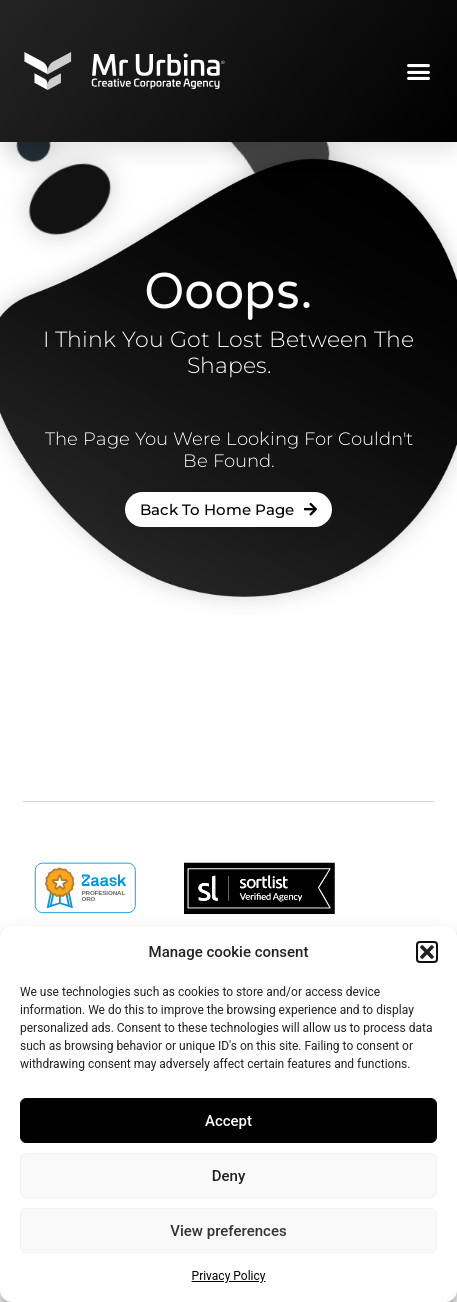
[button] (427, 952)
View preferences (228, 1231)
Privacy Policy (229, 1276)
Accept (228, 1121)
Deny (229, 1176)
